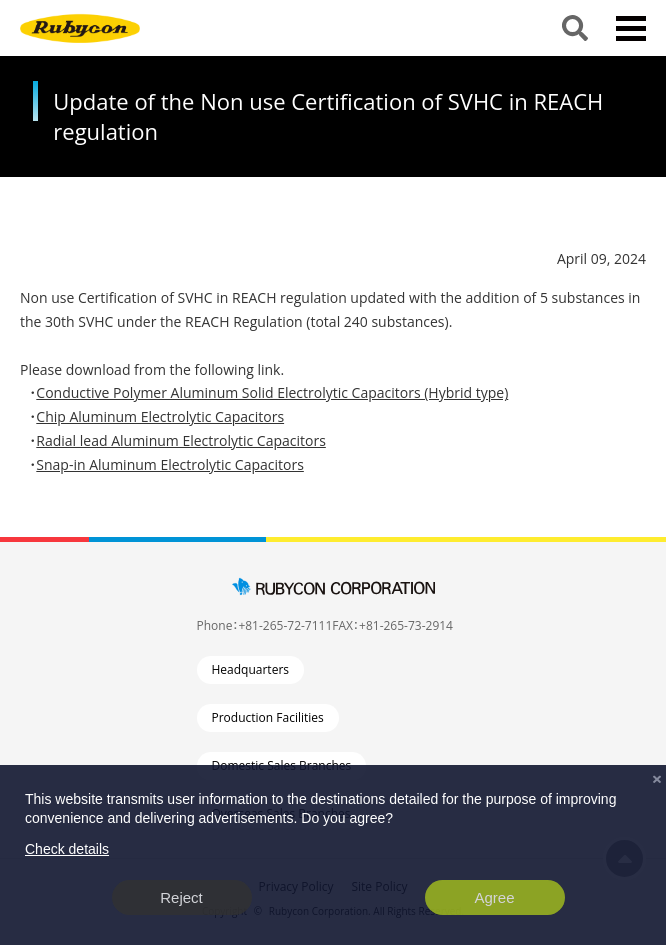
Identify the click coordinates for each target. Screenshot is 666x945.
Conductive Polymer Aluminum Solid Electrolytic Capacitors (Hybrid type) (272, 392)
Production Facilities (268, 717)
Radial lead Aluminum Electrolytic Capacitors (181, 440)
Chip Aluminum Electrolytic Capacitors (160, 416)
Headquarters (251, 669)
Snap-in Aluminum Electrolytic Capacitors (170, 464)
